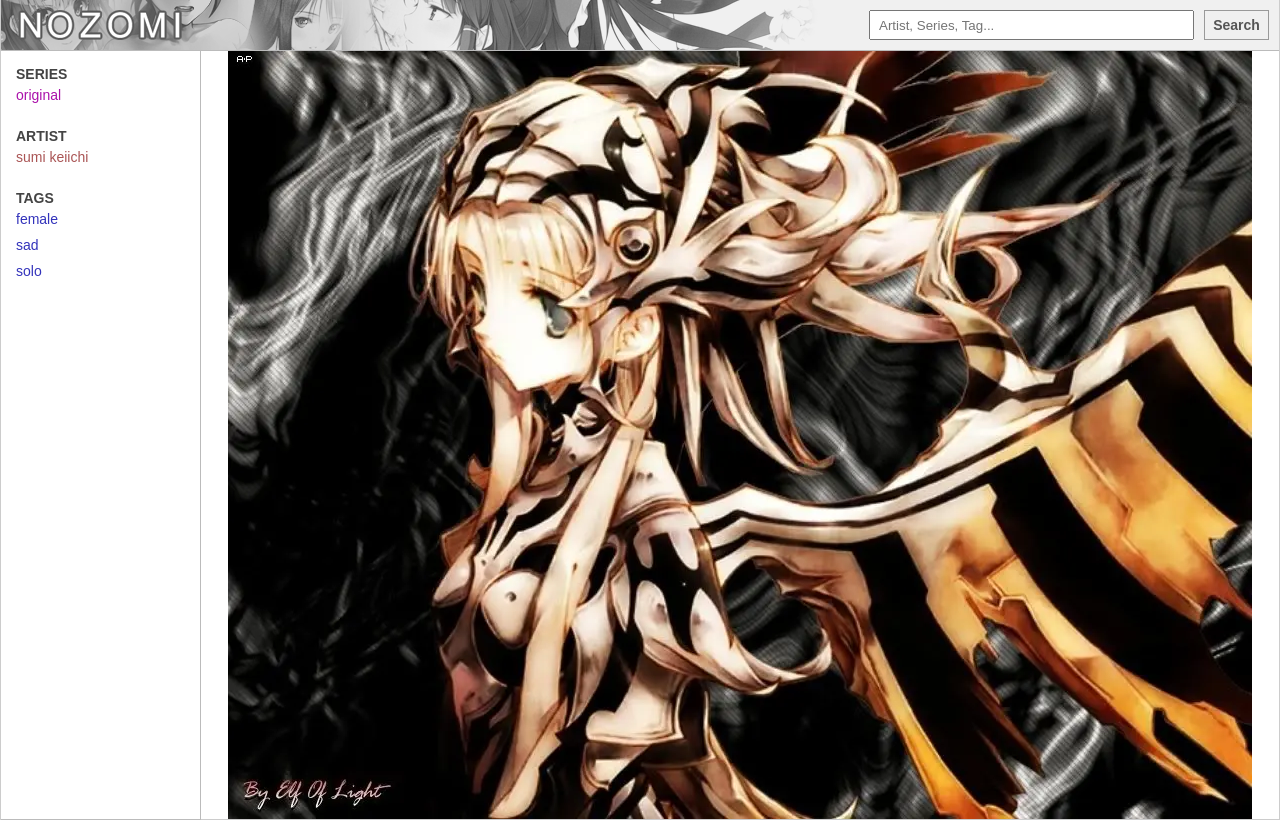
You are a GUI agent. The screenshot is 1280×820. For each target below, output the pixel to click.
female (37, 219)
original (38, 95)
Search (1236, 25)
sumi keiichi (52, 157)
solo (29, 271)
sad (27, 245)
